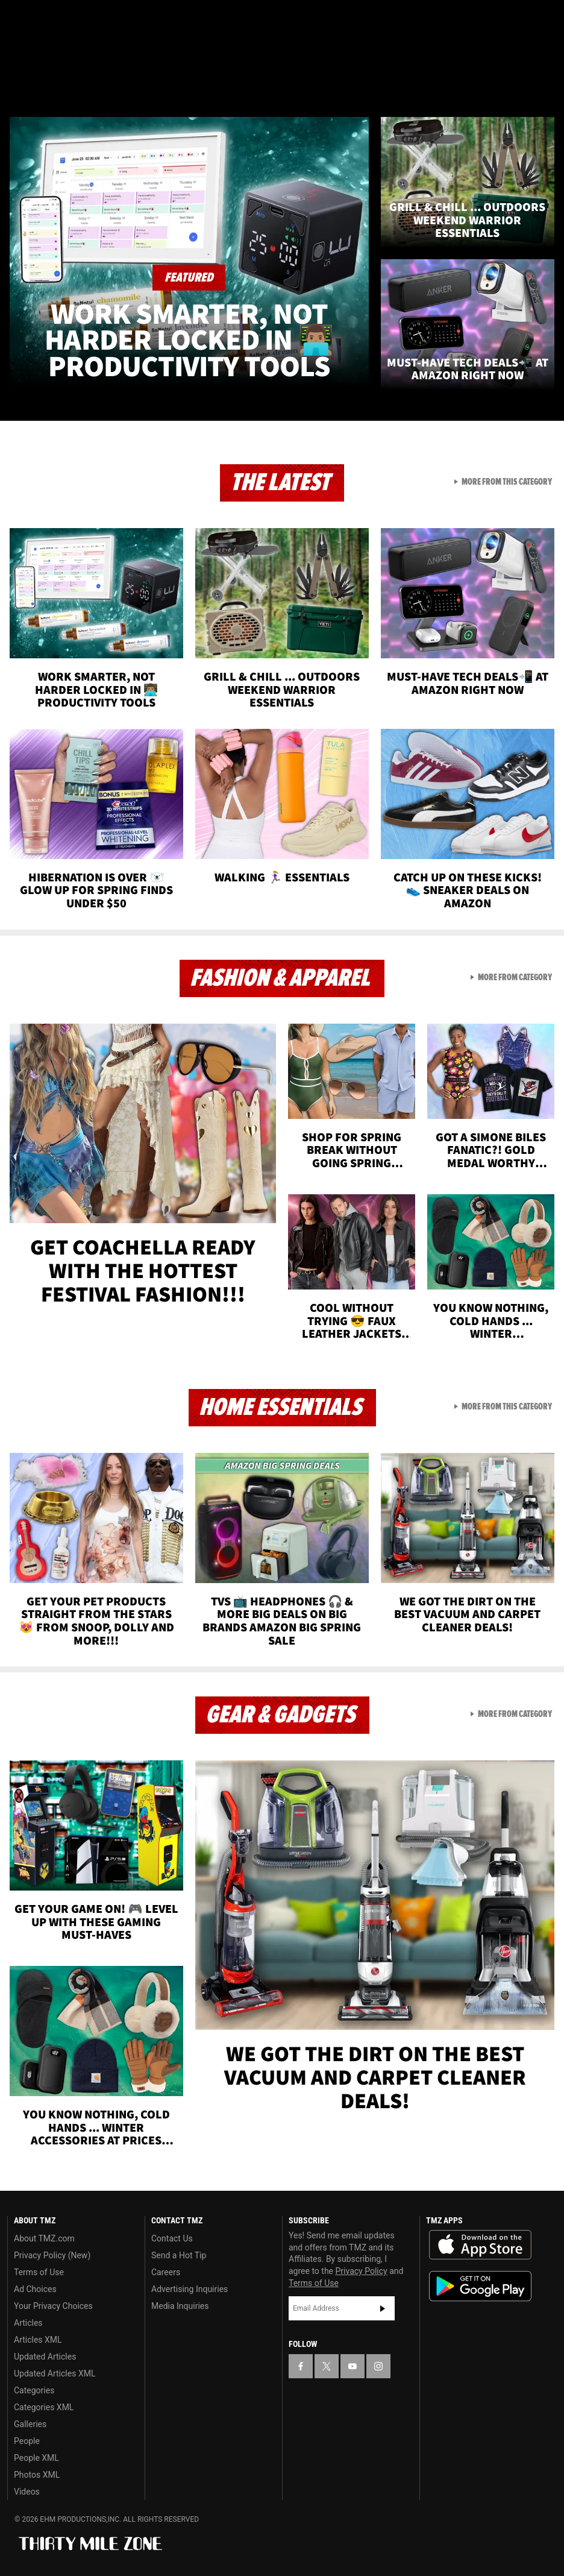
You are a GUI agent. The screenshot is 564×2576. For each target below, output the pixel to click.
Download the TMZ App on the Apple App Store (480, 2245)
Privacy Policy (361, 2271)
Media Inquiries (179, 2306)
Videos (27, 2491)
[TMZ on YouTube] (352, 2366)
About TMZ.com (44, 2238)
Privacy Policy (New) (52, 2255)
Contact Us (172, 2238)
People (27, 2441)
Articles (28, 2323)
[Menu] (17, 81)
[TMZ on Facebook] (19, 19)
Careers (165, 2272)
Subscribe (383, 2308)
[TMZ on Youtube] (77, 19)
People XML (36, 2458)
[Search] (547, 81)
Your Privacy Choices (53, 2306)
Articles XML (38, 2340)
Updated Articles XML (54, 2373)
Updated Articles (45, 2356)
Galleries (30, 2424)
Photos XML (37, 2475)
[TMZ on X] (48, 19)
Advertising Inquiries (189, 2289)
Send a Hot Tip (178, 2255)
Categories (34, 2390)
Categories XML (44, 2407)
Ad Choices (35, 2289)
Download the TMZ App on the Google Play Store (480, 2286)
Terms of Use (39, 2272)
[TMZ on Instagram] (106, 19)
